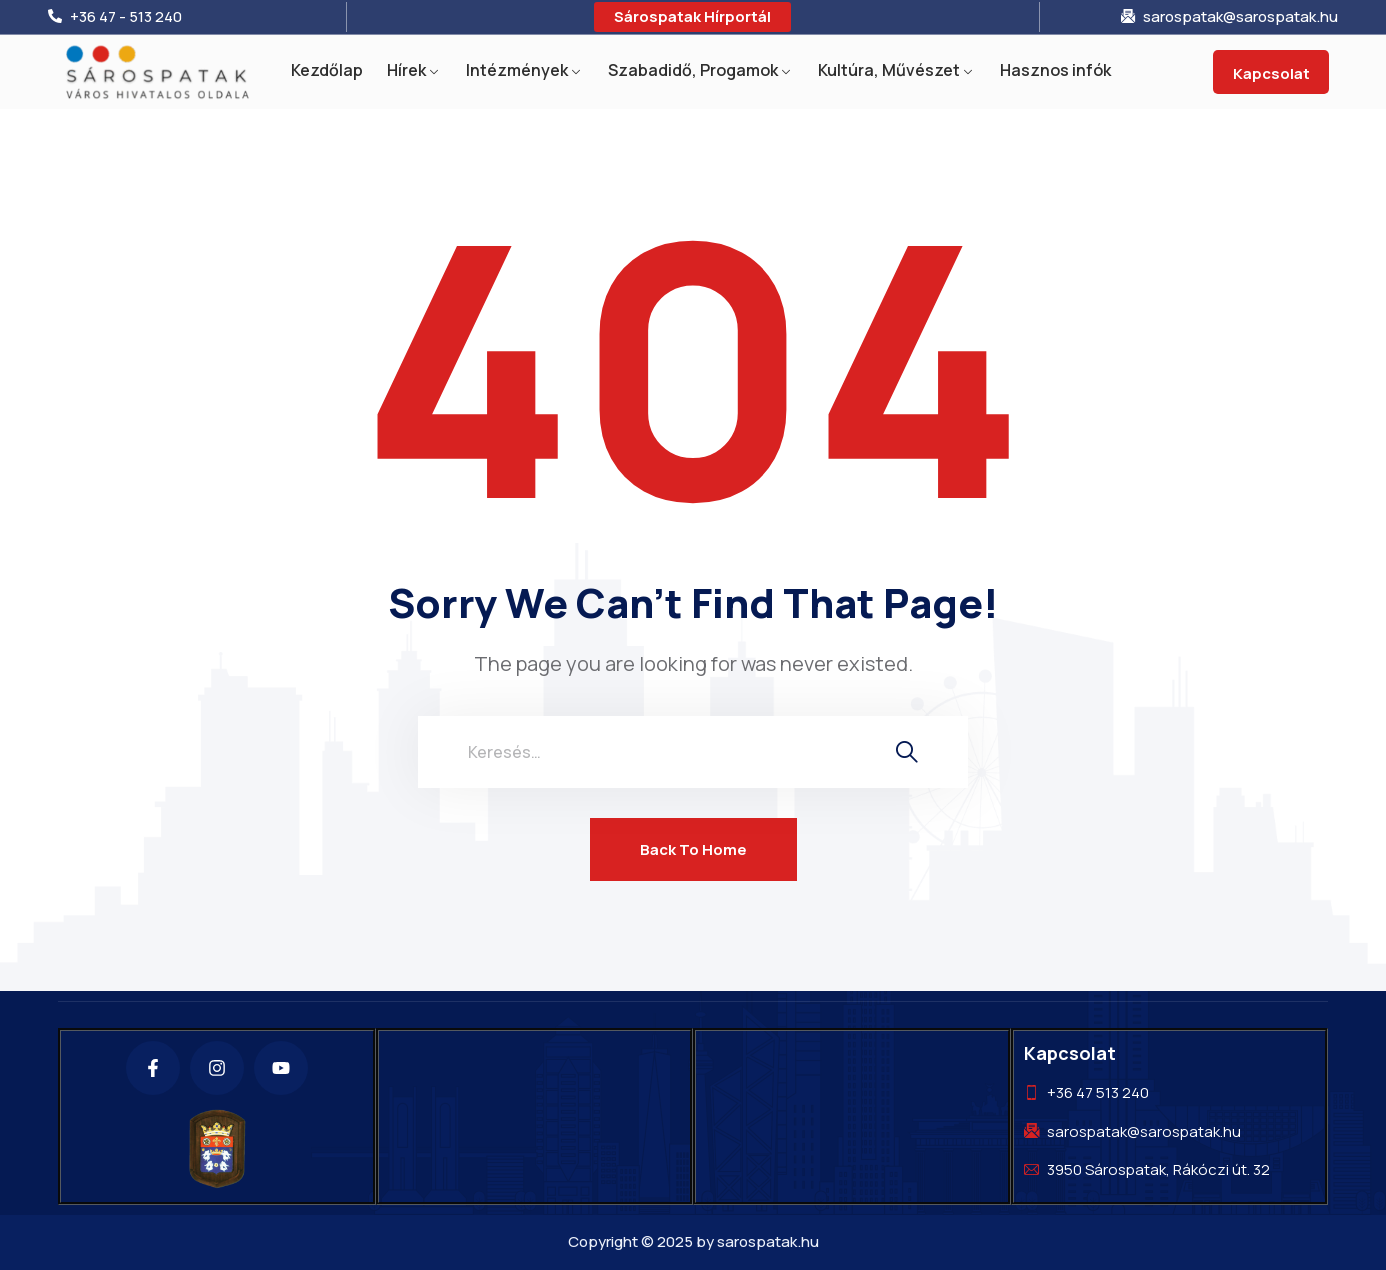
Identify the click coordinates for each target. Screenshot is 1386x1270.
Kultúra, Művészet (889, 70)
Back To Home (693, 849)
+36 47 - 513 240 (126, 17)
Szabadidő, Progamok (693, 70)
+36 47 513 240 (1098, 1093)
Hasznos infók (1055, 70)
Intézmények (517, 70)
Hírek (406, 70)
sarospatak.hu (768, 1241)
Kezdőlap (327, 70)
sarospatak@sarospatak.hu (1240, 17)
